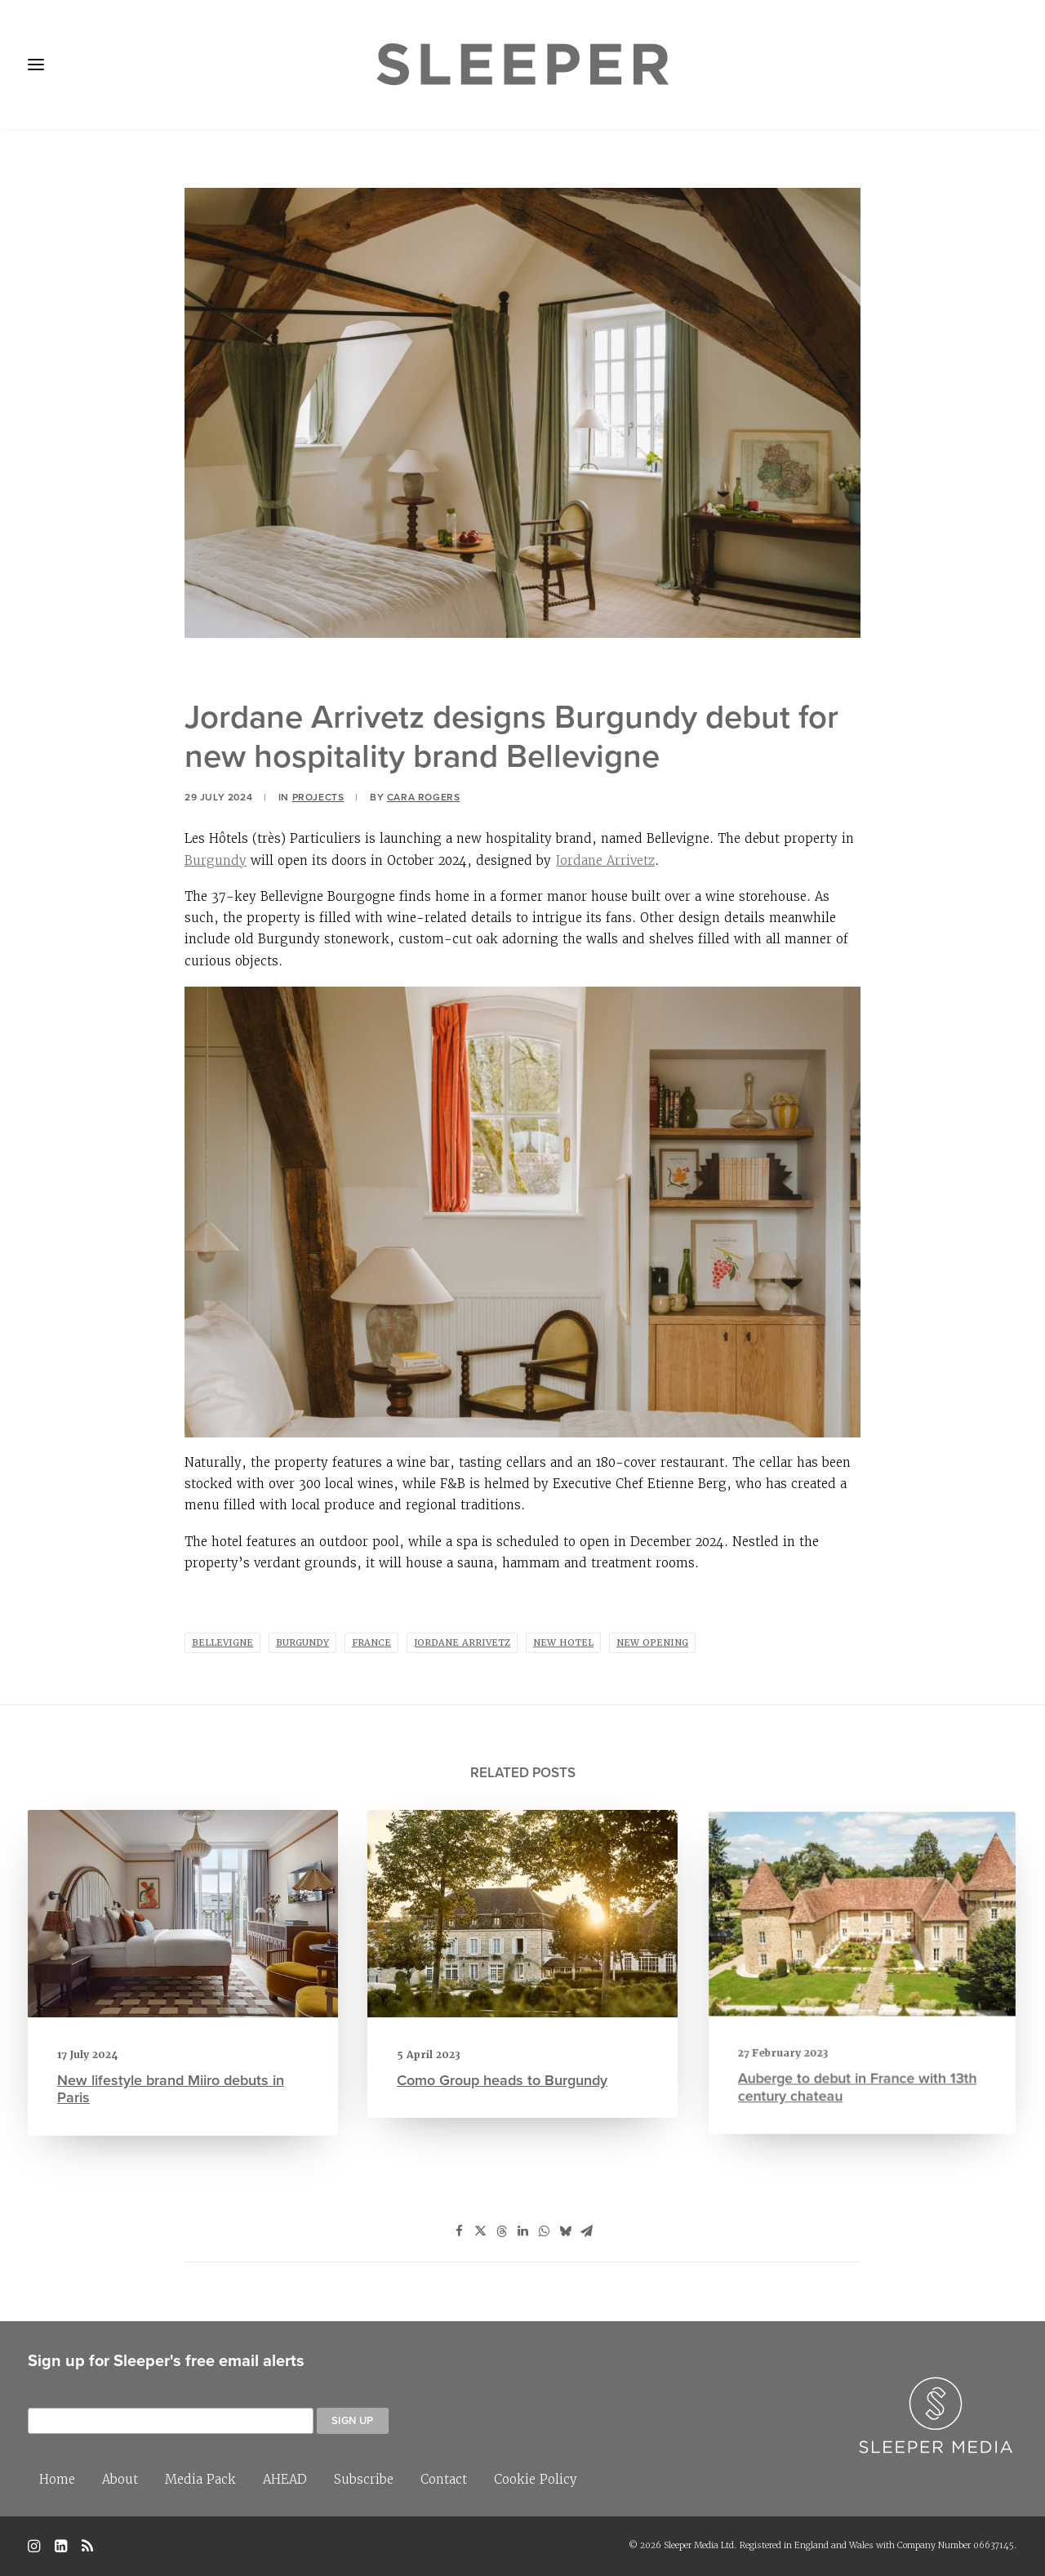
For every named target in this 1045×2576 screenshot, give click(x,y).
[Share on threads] (501, 2231)
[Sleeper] (522, 64)
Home (57, 2479)
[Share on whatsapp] (544, 2231)
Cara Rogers (423, 797)
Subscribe (364, 2479)
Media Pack (200, 2479)
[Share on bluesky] (565, 2231)
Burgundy (216, 860)
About (120, 2479)
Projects (318, 797)
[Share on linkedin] (522, 2231)
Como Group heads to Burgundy (511, 2029)
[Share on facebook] (459, 2231)
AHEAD (285, 2479)
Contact (443, 2479)
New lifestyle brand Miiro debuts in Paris (173, 2061)
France (371, 1643)
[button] (182, 1928)
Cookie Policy (535, 2479)
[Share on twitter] (480, 2231)
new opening (652, 1643)
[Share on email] (586, 2231)
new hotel (563, 1643)
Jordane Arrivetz (605, 860)
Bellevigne (222, 1643)
